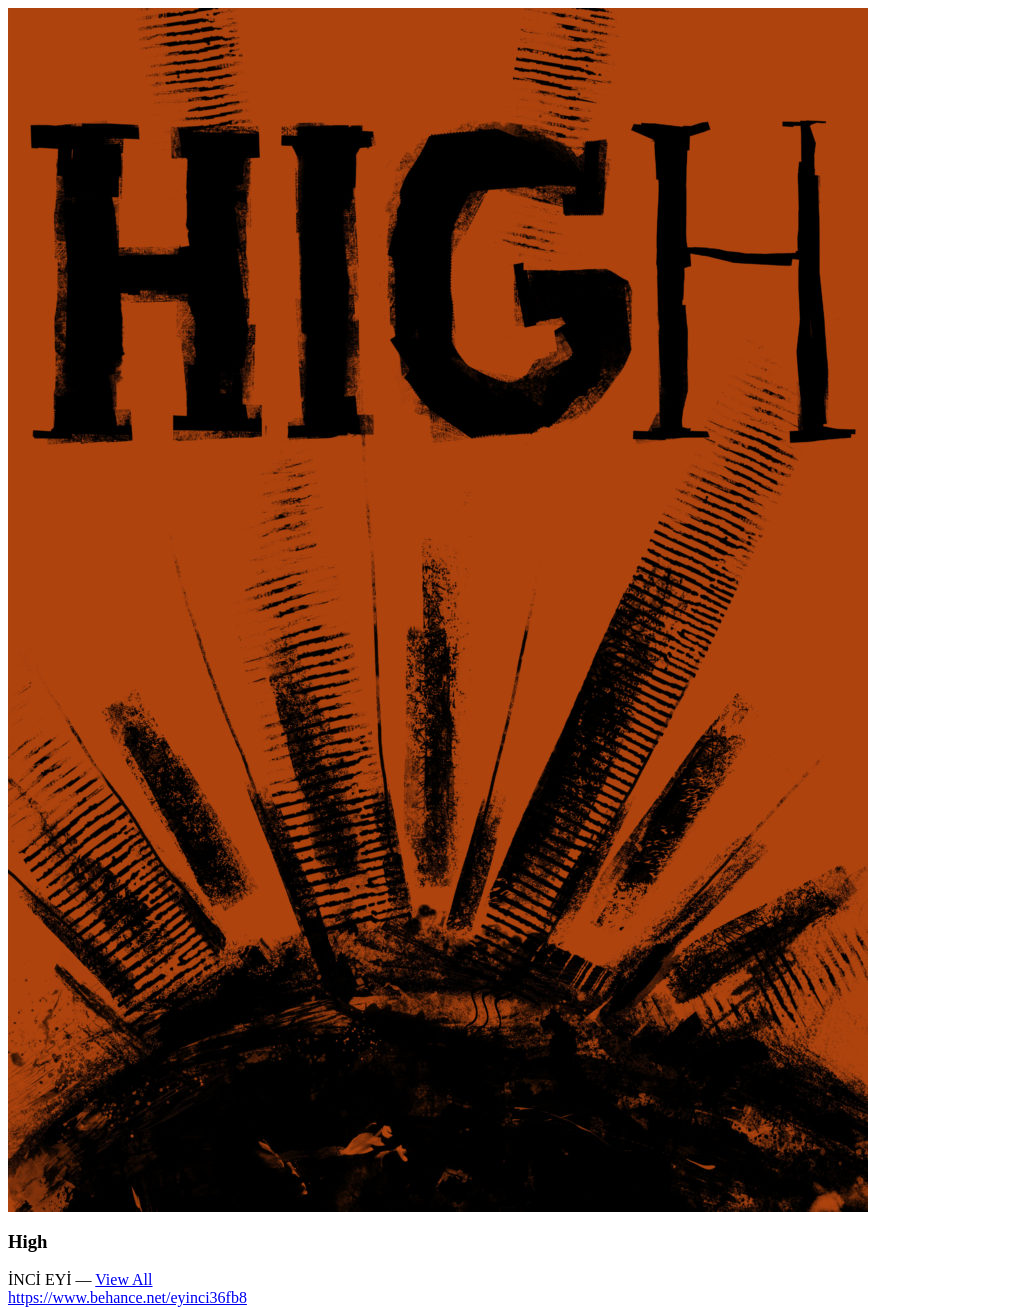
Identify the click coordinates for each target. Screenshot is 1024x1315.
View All (123, 1279)
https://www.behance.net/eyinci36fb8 (127, 1297)
